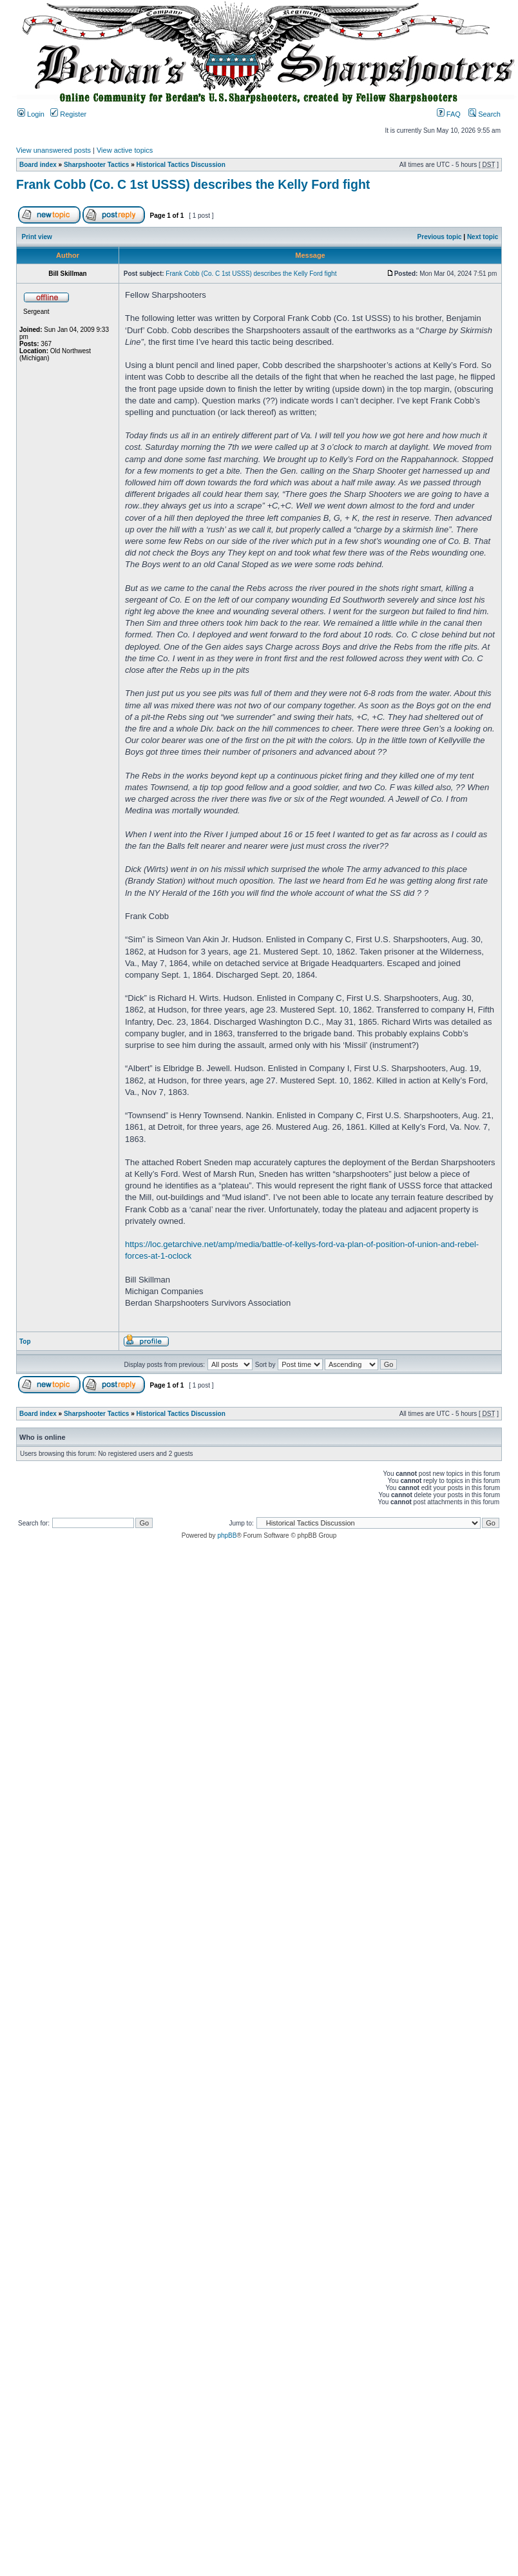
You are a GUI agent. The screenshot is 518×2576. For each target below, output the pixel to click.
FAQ (449, 114)
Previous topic (439, 236)
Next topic (482, 236)
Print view (37, 236)
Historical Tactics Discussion (181, 164)
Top (25, 1341)
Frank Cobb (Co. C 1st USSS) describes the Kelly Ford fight (193, 184)
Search (484, 114)
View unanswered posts (53, 150)
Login (30, 114)
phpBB (226, 1535)
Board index (38, 164)
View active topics (125, 150)
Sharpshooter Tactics (97, 164)
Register (68, 114)
